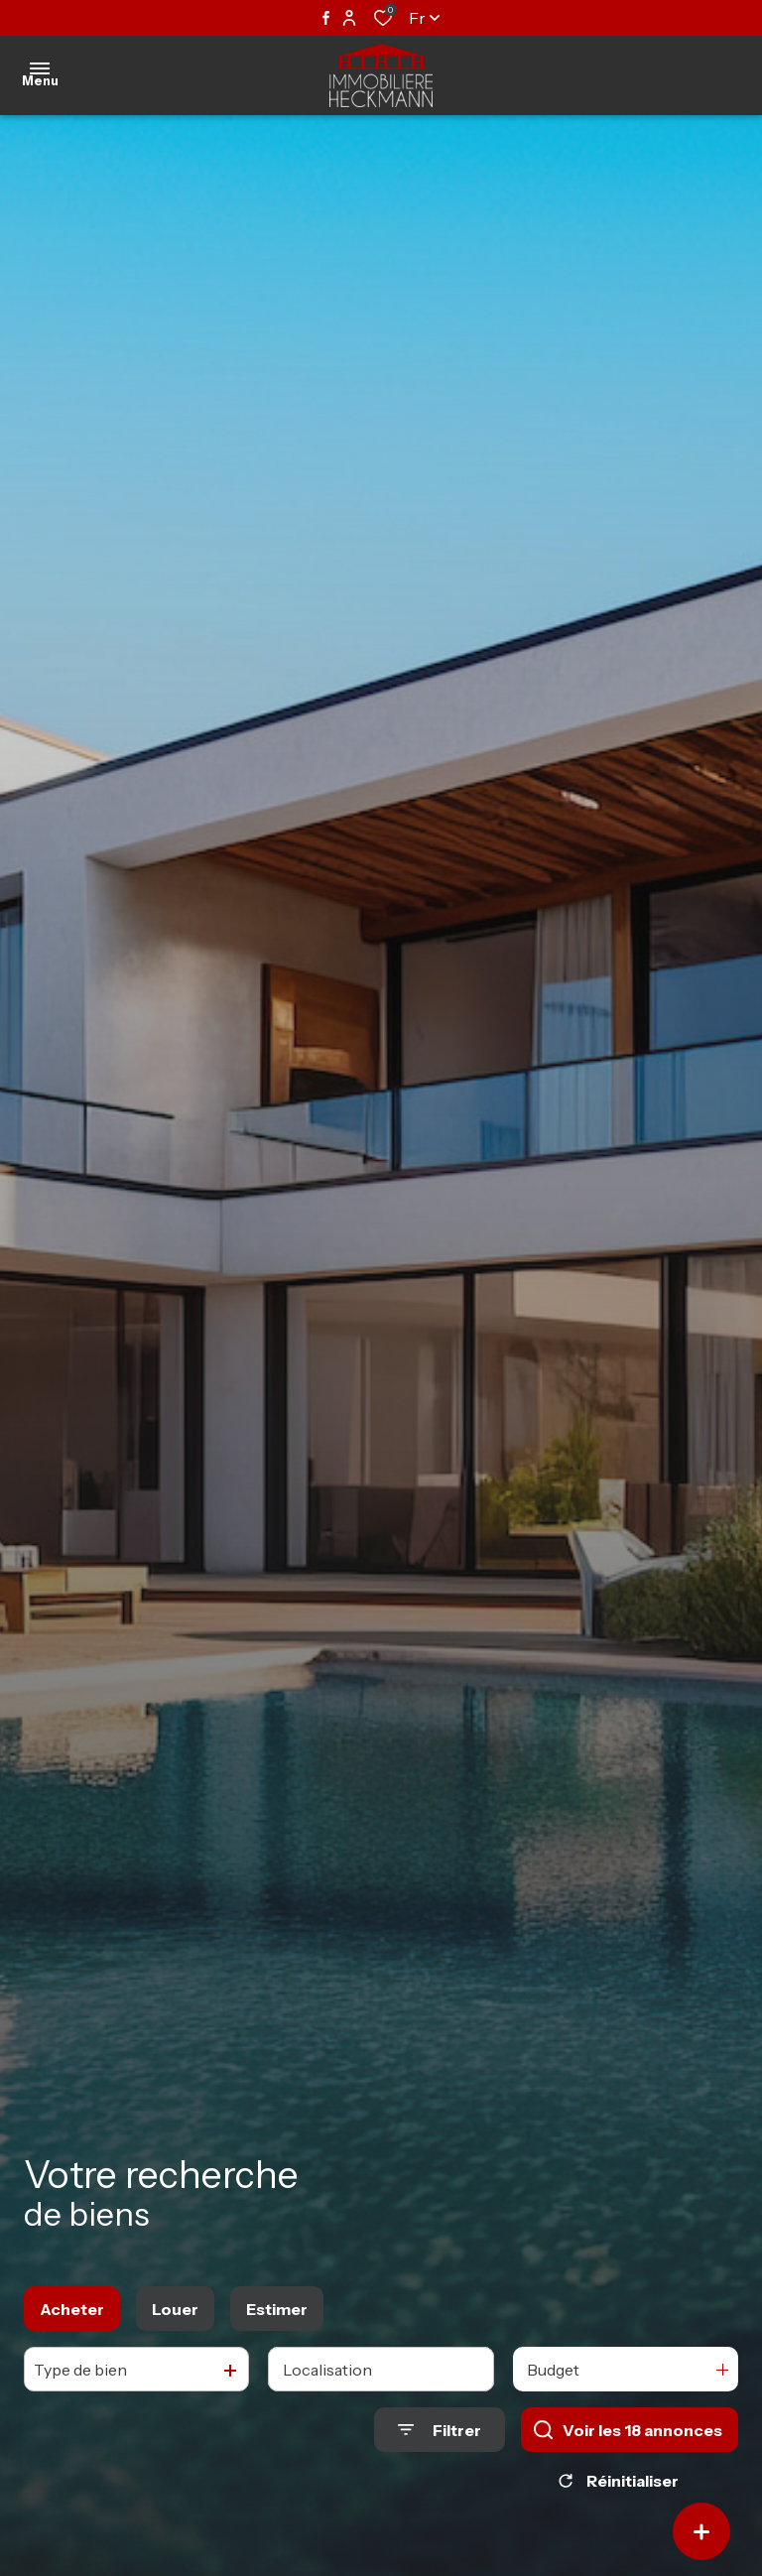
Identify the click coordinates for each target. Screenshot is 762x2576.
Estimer (277, 2309)
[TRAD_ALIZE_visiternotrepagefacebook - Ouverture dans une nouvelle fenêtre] (325, 18)
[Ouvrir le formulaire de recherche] (439, 2429)
